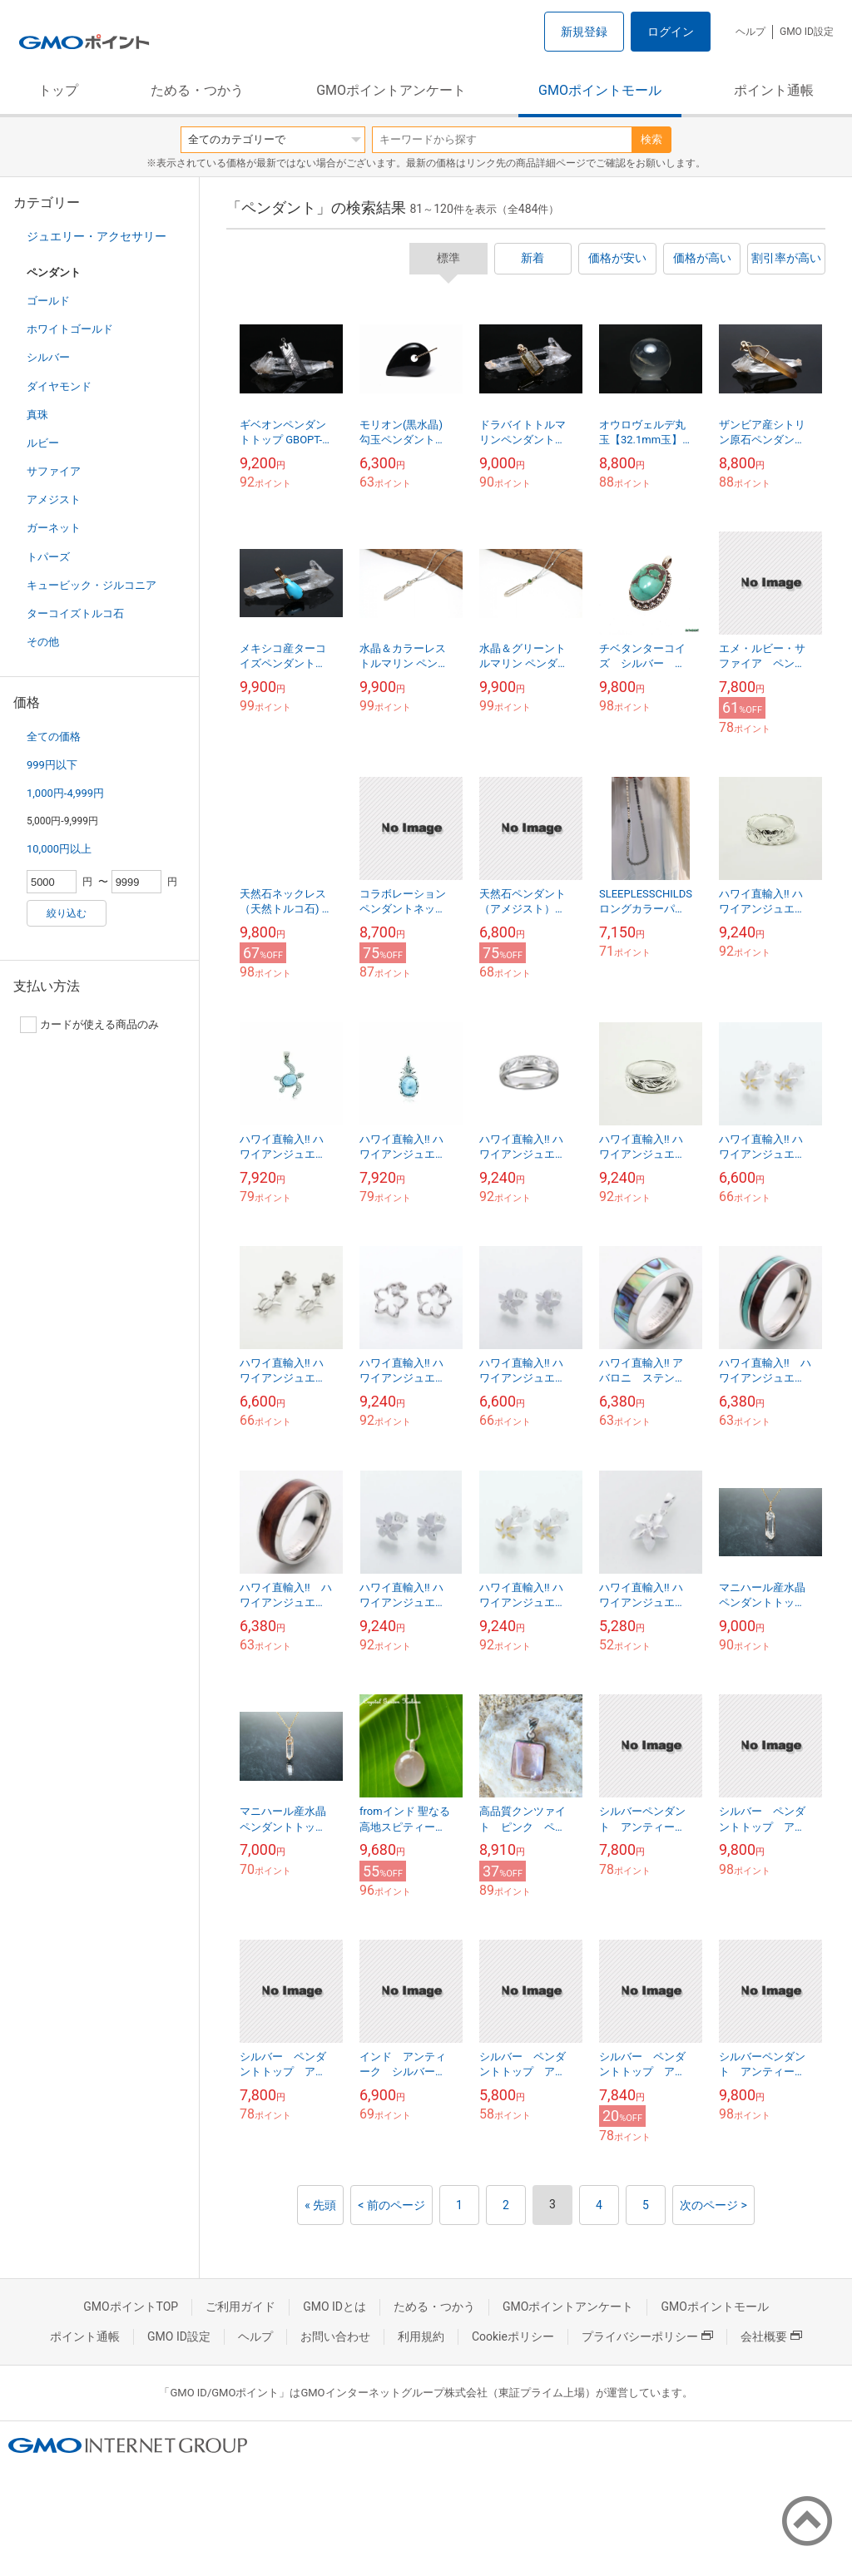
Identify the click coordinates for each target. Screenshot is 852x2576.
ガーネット (54, 528)
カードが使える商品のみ (89, 1024)
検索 (651, 139)
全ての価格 (54, 736)
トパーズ (48, 557)
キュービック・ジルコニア (91, 585)
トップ (58, 90)
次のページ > (713, 2205)
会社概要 (771, 2336)
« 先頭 (320, 2205)
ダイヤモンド (59, 386)
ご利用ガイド (240, 2306)
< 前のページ (391, 2205)
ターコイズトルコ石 (75, 613)
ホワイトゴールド (70, 329)
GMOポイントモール (599, 90)
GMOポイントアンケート (391, 90)
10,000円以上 (59, 849)
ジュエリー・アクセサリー (96, 236)
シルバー (48, 357)
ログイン (670, 31)
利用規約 (421, 2336)
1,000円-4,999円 (65, 793)
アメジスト (54, 499)
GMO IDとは (334, 2306)
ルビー (43, 443)
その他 (43, 641)
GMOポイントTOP (130, 2306)
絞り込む (67, 913)
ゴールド (48, 300)
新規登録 (584, 31)
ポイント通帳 (774, 90)
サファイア (54, 471)
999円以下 (52, 765)
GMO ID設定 (807, 31)
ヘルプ (750, 31)
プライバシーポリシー (647, 2336)
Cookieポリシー (513, 2336)
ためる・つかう (197, 90)
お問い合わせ (335, 2336)
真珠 (37, 414)
